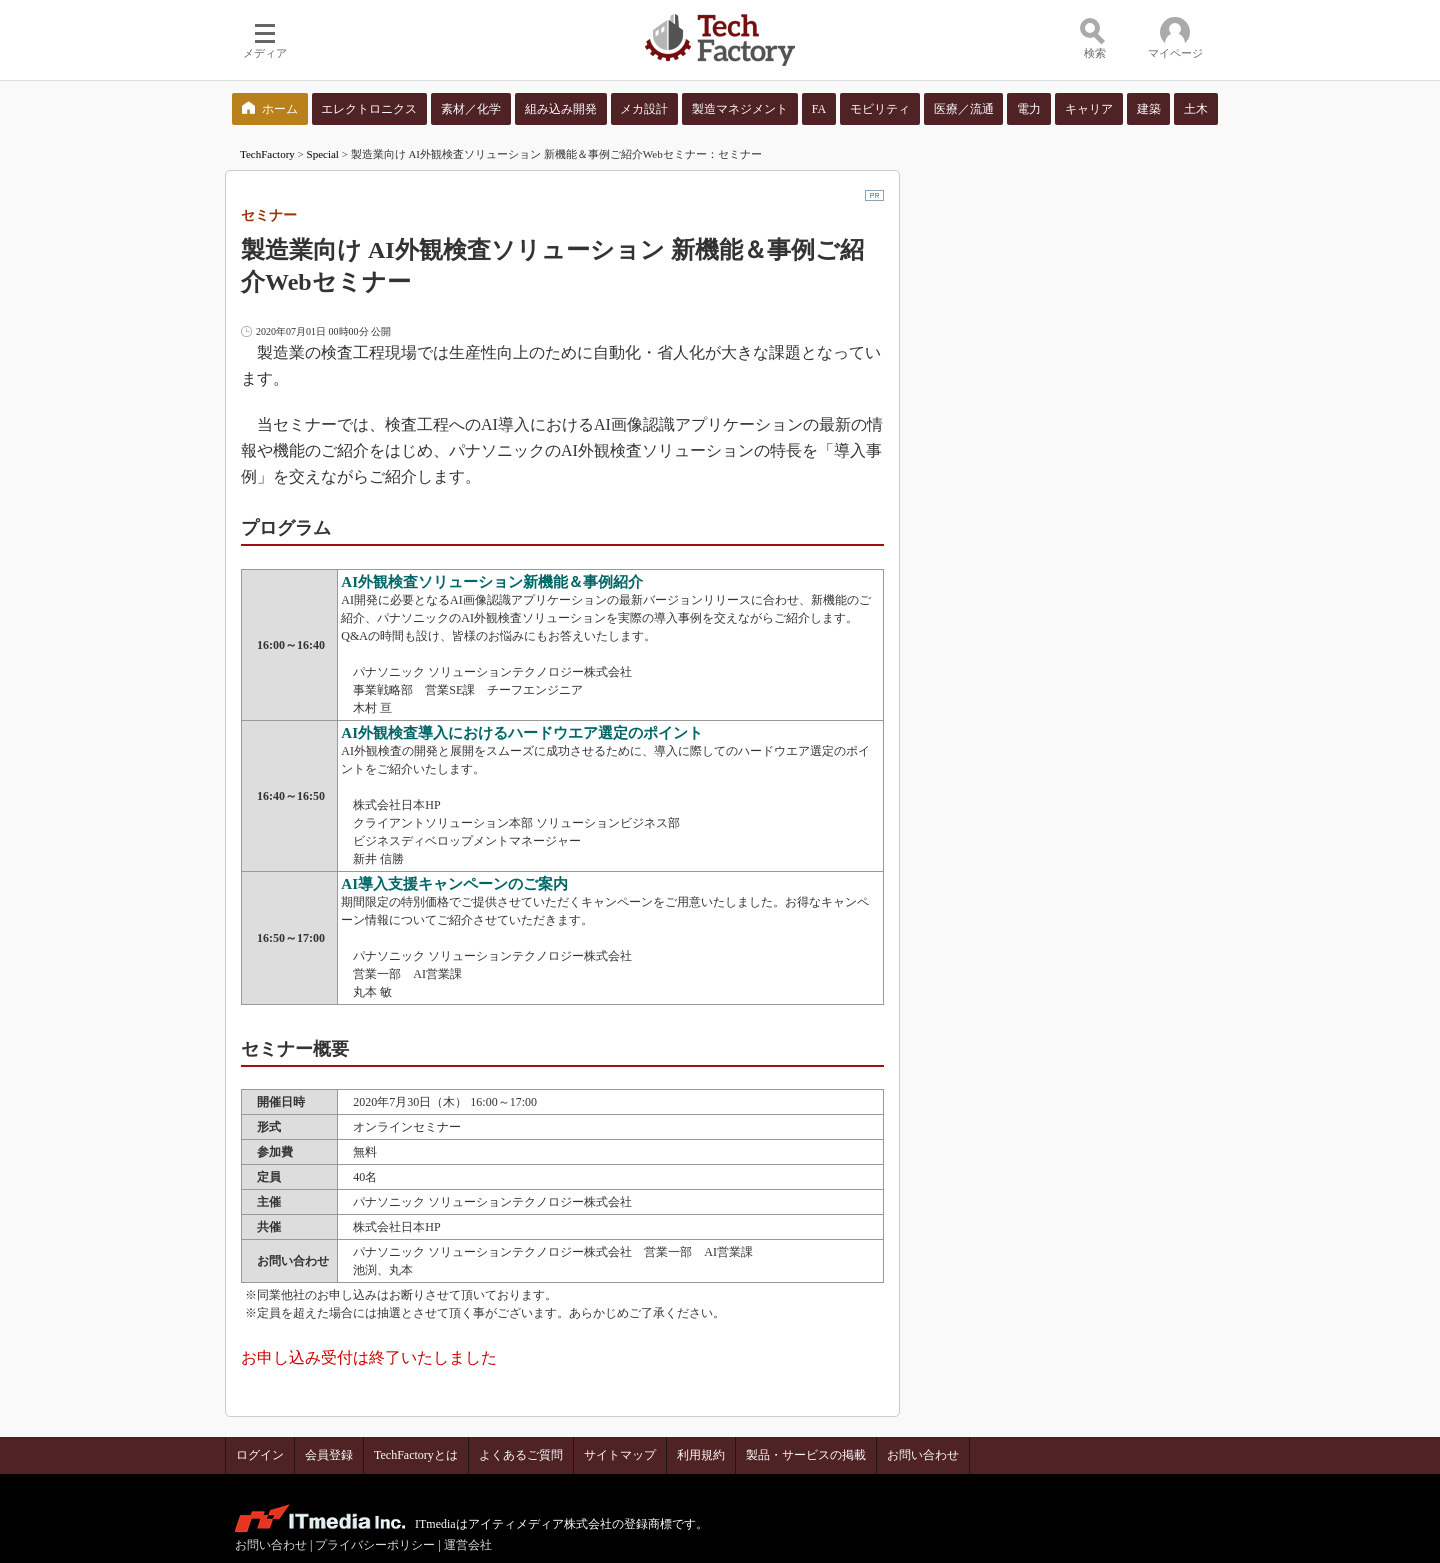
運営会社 (468, 1545)
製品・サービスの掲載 (806, 1455)
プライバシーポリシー (375, 1545)
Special (323, 154)
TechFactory (267, 154)
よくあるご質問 (521, 1455)
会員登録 (329, 1455)
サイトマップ (620, 1455)
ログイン (260, 1455)
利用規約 (701, 1455)
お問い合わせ (923, 1455)
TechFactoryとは (416, 1455)
